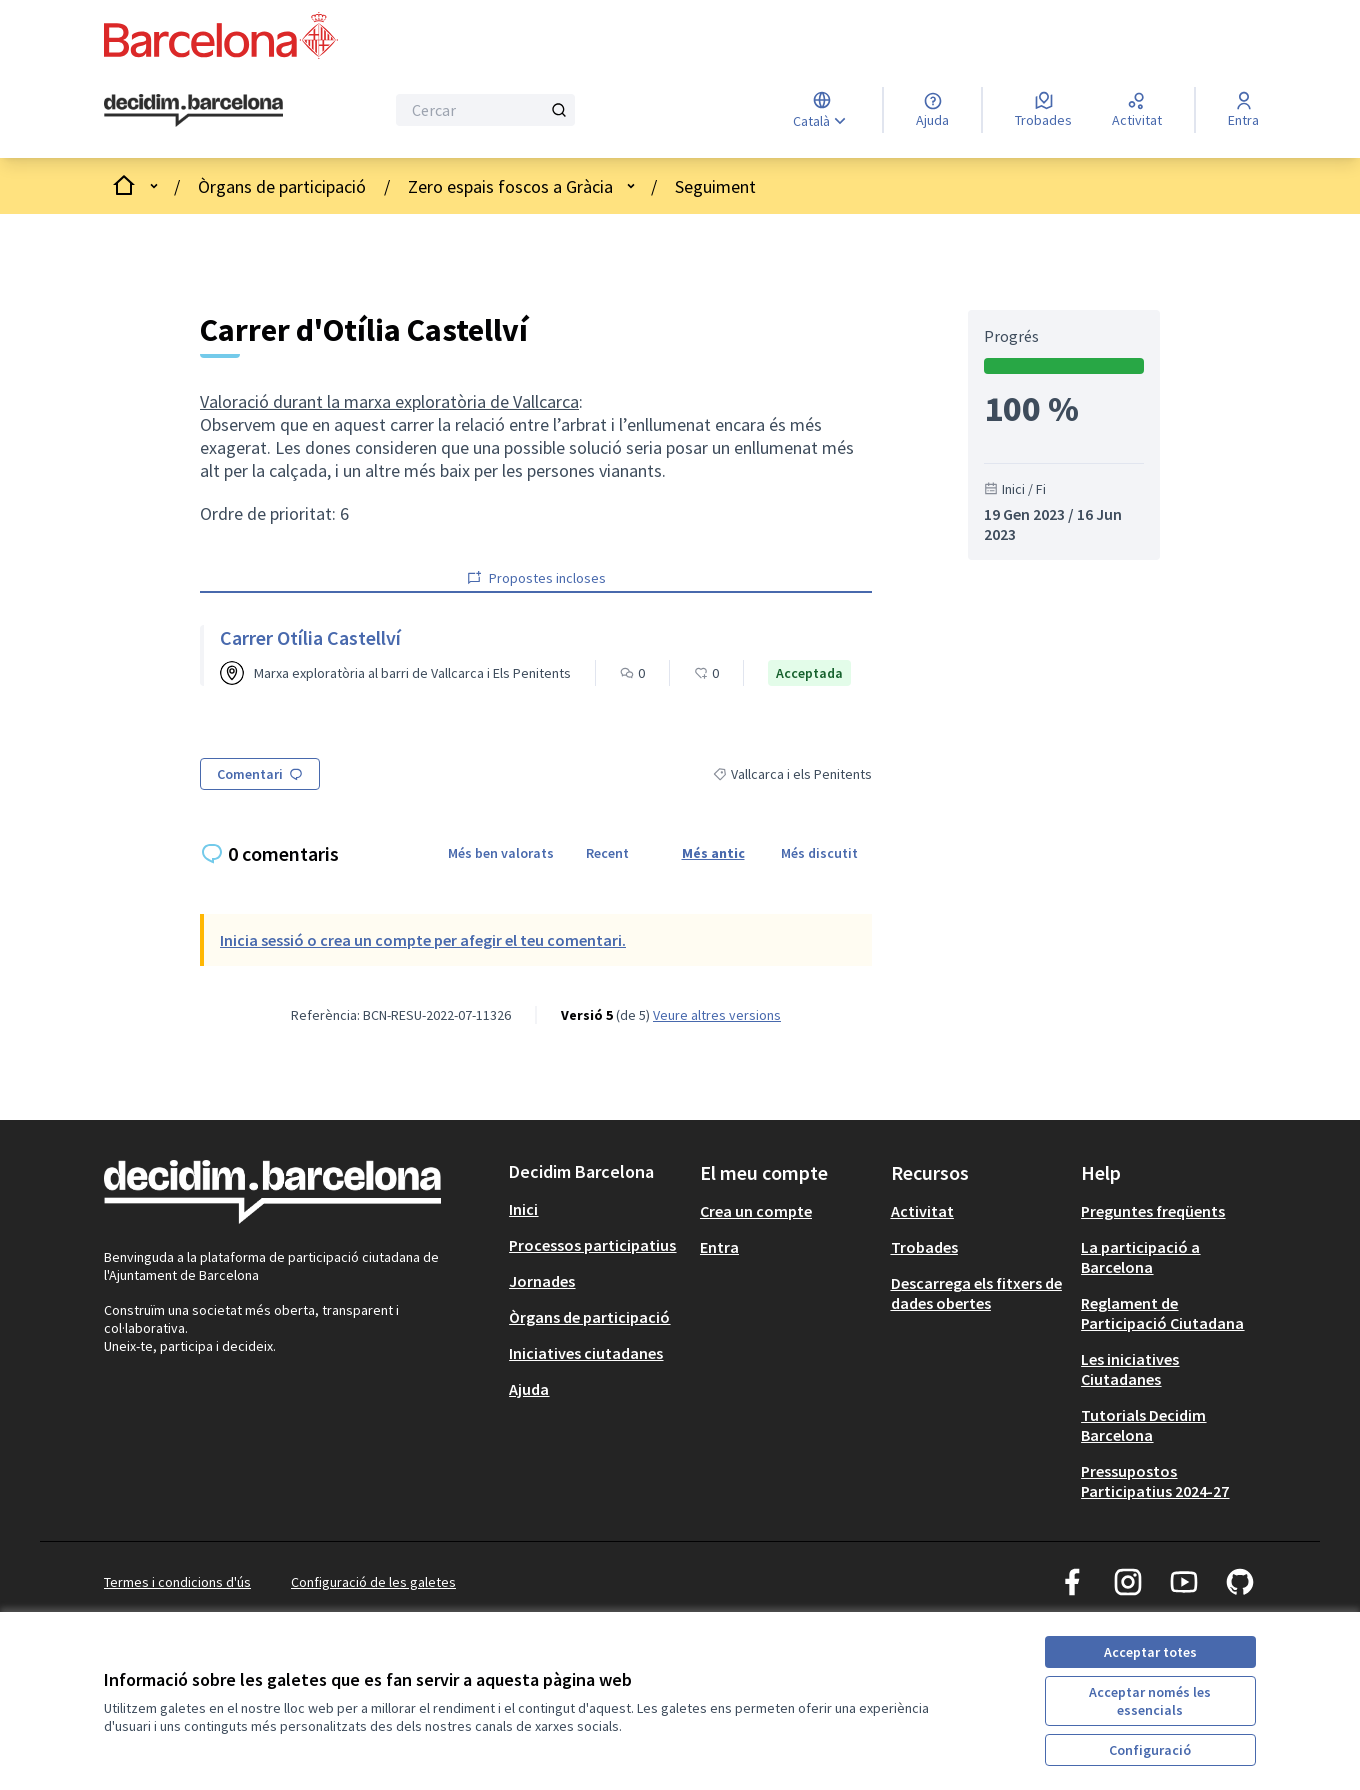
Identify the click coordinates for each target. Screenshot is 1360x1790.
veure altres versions (717, 1015)
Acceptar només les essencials (1150, 1701)
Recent (607, 853)
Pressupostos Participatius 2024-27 (1155, 1481)
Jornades (542, 1281)
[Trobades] (1043, 110)
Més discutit (819, 853)
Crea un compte (756, 1211)
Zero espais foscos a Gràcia (510, 186)
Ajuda (529, 1389)
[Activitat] (1137, 110)
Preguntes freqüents (1153, 1211)
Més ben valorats (501, 853)
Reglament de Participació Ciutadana (1162, 1313)
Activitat (922, 1211)
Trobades (924, 1247)
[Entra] (1243, 110)
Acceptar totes (1150, 1652)
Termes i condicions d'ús (177, 1582)
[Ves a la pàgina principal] (193, 111)
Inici (523, 1209)
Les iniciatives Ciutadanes (1130, 1369)
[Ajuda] (932, 110)
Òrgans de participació (282, 186)
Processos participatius (592, 1245)
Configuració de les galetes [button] (373, 1582)
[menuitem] (596, 1209)
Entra (719, 1247)
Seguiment (715, 186)
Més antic (713, 853)
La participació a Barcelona (1140, 1257)
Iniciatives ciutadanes (586, 1353)
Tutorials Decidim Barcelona (1143, 1425)
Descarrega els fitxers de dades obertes (976, 1293)
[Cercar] (485, 110)
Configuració (1150, 1750)
